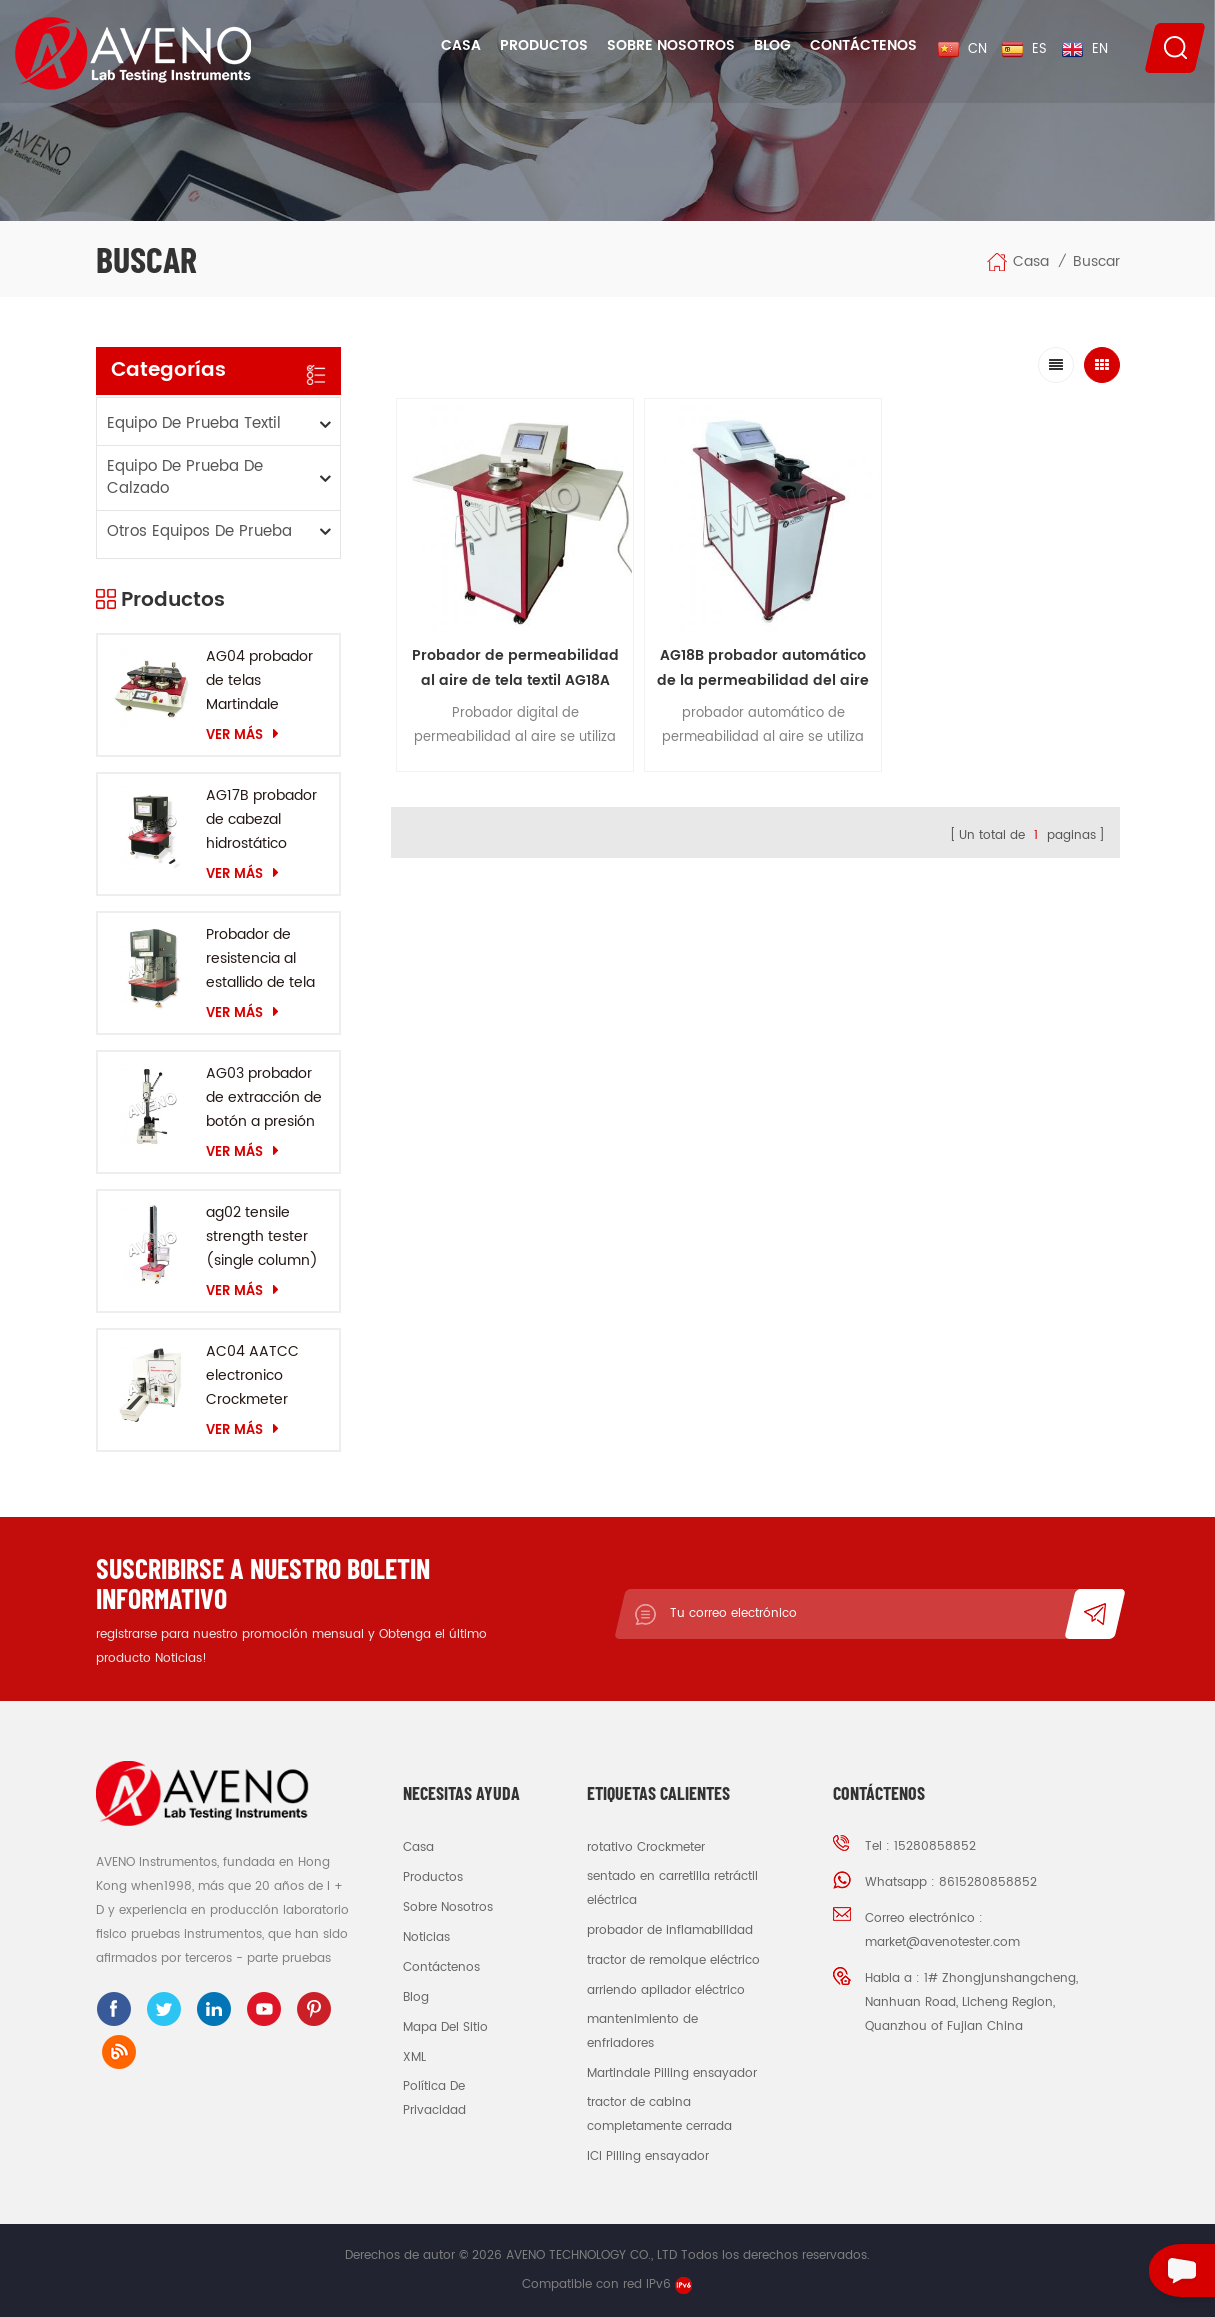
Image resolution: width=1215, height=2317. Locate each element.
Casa (461, 45)
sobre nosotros (448, 1907)
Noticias (426, 1937)
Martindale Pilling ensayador (672, 2073)
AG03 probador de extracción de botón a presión (264, 1097)
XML (414, 2057)
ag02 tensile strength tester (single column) (262, 1236)
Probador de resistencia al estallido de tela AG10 (260, 959)
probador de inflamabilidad (670, 1930)
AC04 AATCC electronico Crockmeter (252, 1375)
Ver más (242, 735)
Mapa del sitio (445, 2027)
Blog (772, 45)
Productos (544, 45)
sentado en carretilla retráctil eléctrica (672, 1888)
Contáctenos (863, 45)
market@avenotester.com (942, 1942)
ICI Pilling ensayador (648, 2156)
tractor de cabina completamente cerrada (659, 2114)
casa (418, 1847)
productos (433, 1877)
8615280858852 (988, 1882)
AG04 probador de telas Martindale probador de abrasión (259, 681)
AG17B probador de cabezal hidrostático (261, 819)
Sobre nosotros (671, 45)
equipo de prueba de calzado (185, 477)
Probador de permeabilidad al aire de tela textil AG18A (464, 568)
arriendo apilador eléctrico (666, 1990)
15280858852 (935, 1846)
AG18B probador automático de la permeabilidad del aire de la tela (609, 568)
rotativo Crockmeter (646, 1847)
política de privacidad (434, 2098)
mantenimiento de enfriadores (642, 2031)
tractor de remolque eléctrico (673, 1960)
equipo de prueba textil (194, 423)
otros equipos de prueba (199, 531)
